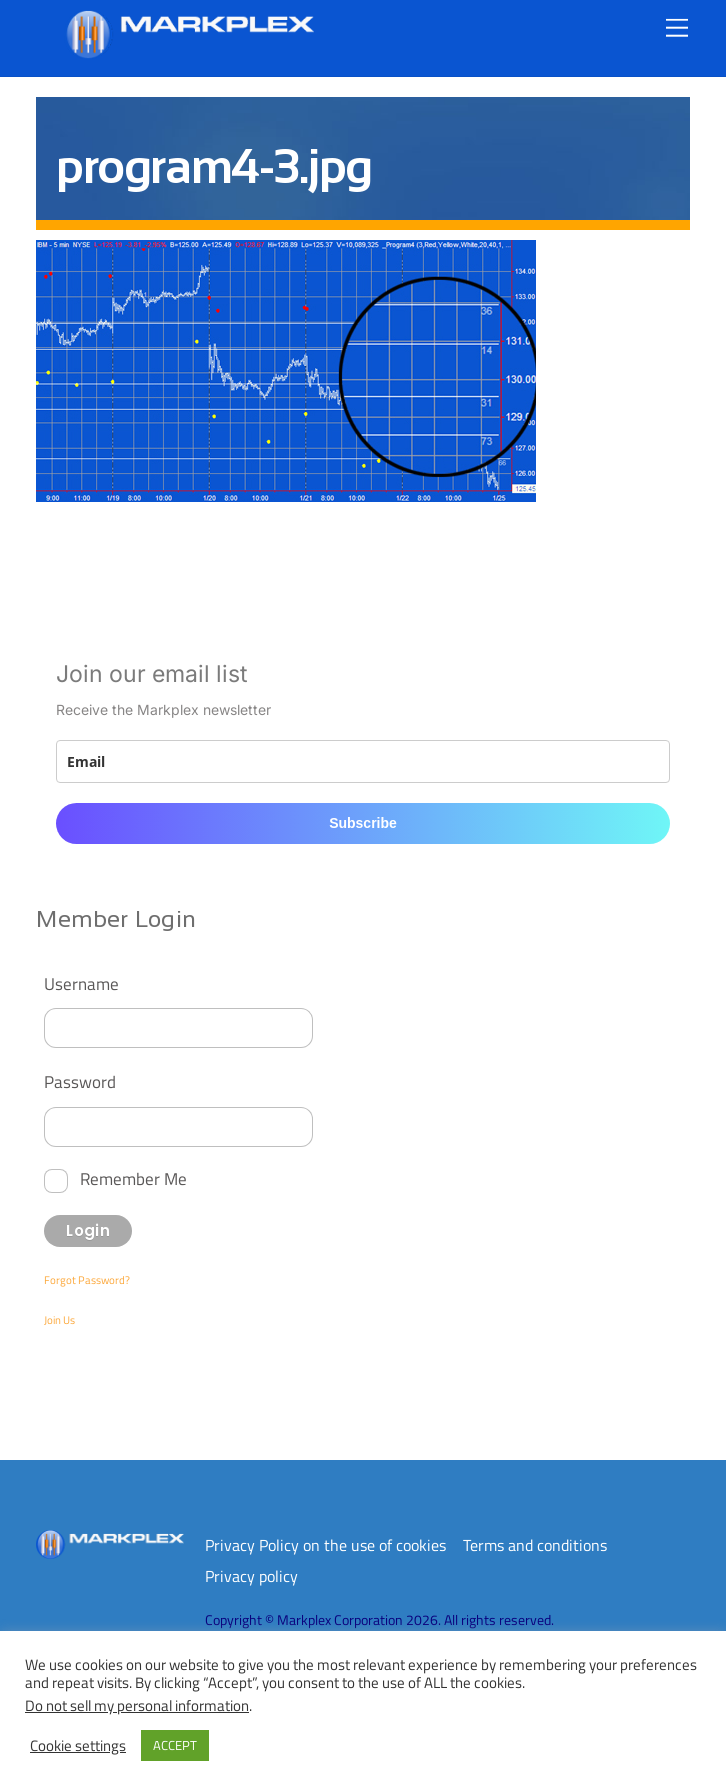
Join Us (59, 1320)
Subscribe (363, 823)
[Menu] (677, 27)
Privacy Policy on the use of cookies (325, 1545)
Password (80, 1081)
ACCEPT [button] (175, 1745)
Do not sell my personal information (137, 1705)
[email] (362, 761)
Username (81, 983)
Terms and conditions (535, 1545)
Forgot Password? (87, 1280)
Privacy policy (251, 1576)
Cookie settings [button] (78, 1746)
